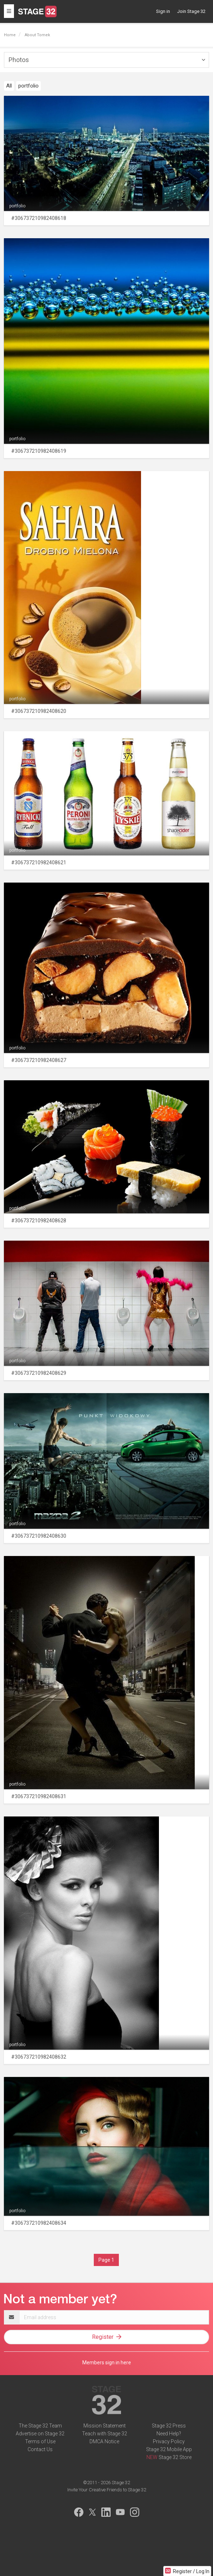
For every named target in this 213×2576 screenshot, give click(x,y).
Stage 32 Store (175, 2457)
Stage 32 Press (169, 2426)
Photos (19, 60)
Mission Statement (104, 2426)
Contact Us (40, 2449)
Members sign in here (106, 2362)
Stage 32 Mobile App (169, 2449)
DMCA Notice (104, 2441)
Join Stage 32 (191, 11)
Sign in (163, 11)
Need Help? (168, 2433)
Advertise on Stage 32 (40, 2433)
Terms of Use (40, 2441)
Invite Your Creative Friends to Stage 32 (106, 2489)
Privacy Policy (169, 2441)
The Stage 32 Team (40, 2426)
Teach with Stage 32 (104, 2433)
